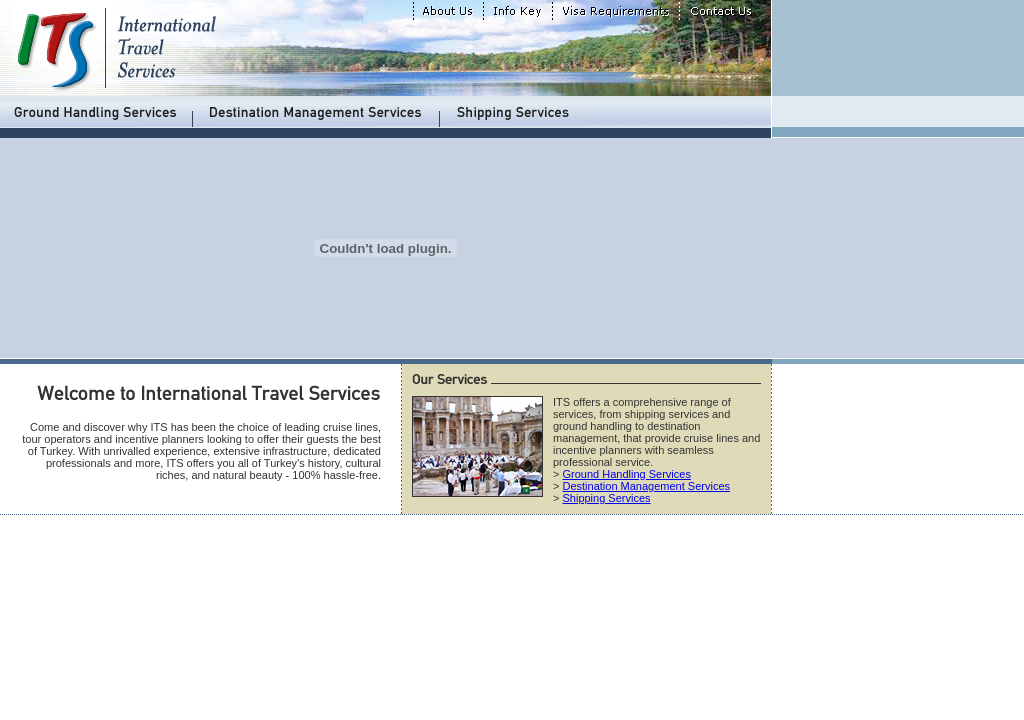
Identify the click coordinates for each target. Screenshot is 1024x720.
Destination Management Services (646, 486)
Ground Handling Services (626, 474)
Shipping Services (606, 498)
